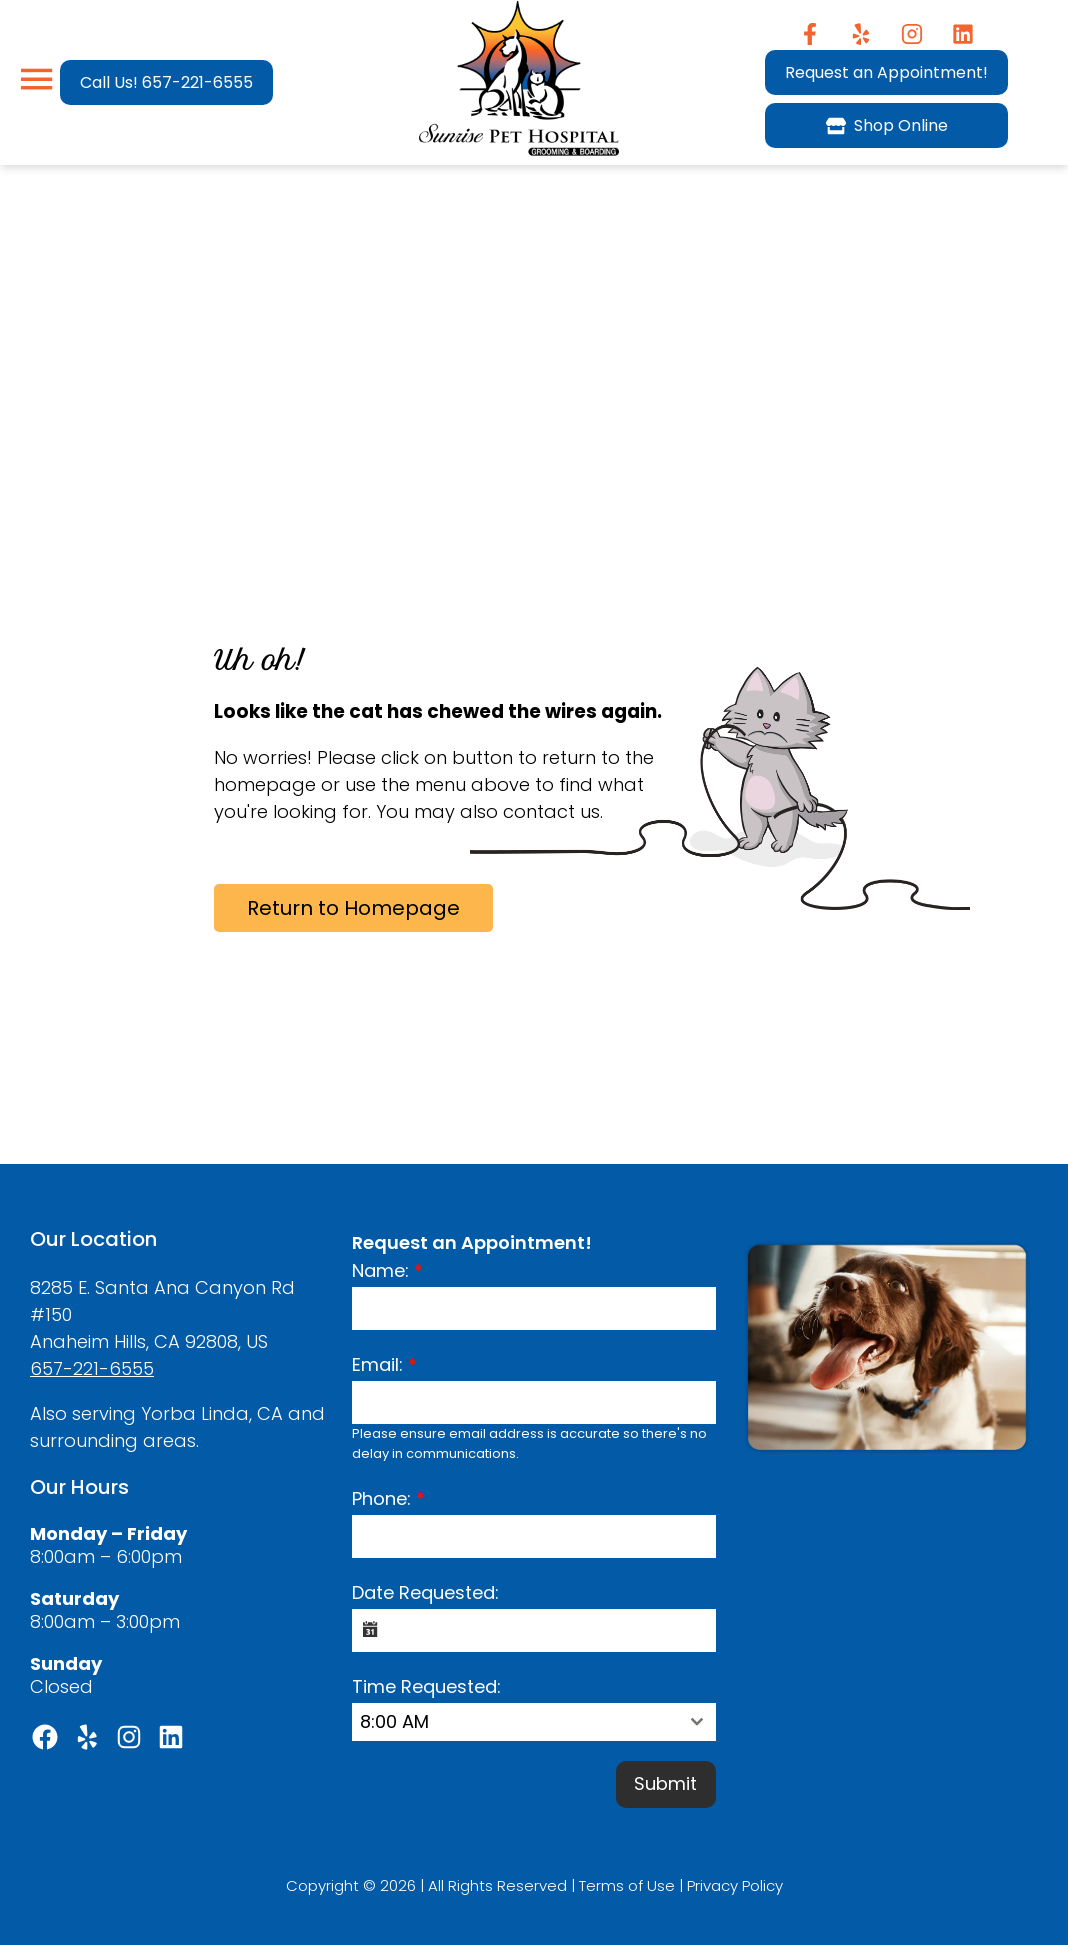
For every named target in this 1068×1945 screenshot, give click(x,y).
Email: (384, 1364)
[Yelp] (861, 34)
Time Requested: (426, 1686)
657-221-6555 (92, 1368)
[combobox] (533, 1722)
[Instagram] (912, 34)
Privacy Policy (735, 1882)
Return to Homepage (353, 908)
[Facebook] (810, 34)
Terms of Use (627, 1882)
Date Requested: (425, 1592)
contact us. (553, 811)
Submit (665, 1783)
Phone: (388, 1498)
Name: (387, 1270)
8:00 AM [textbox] (394, 1721)
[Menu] (36, 79)
